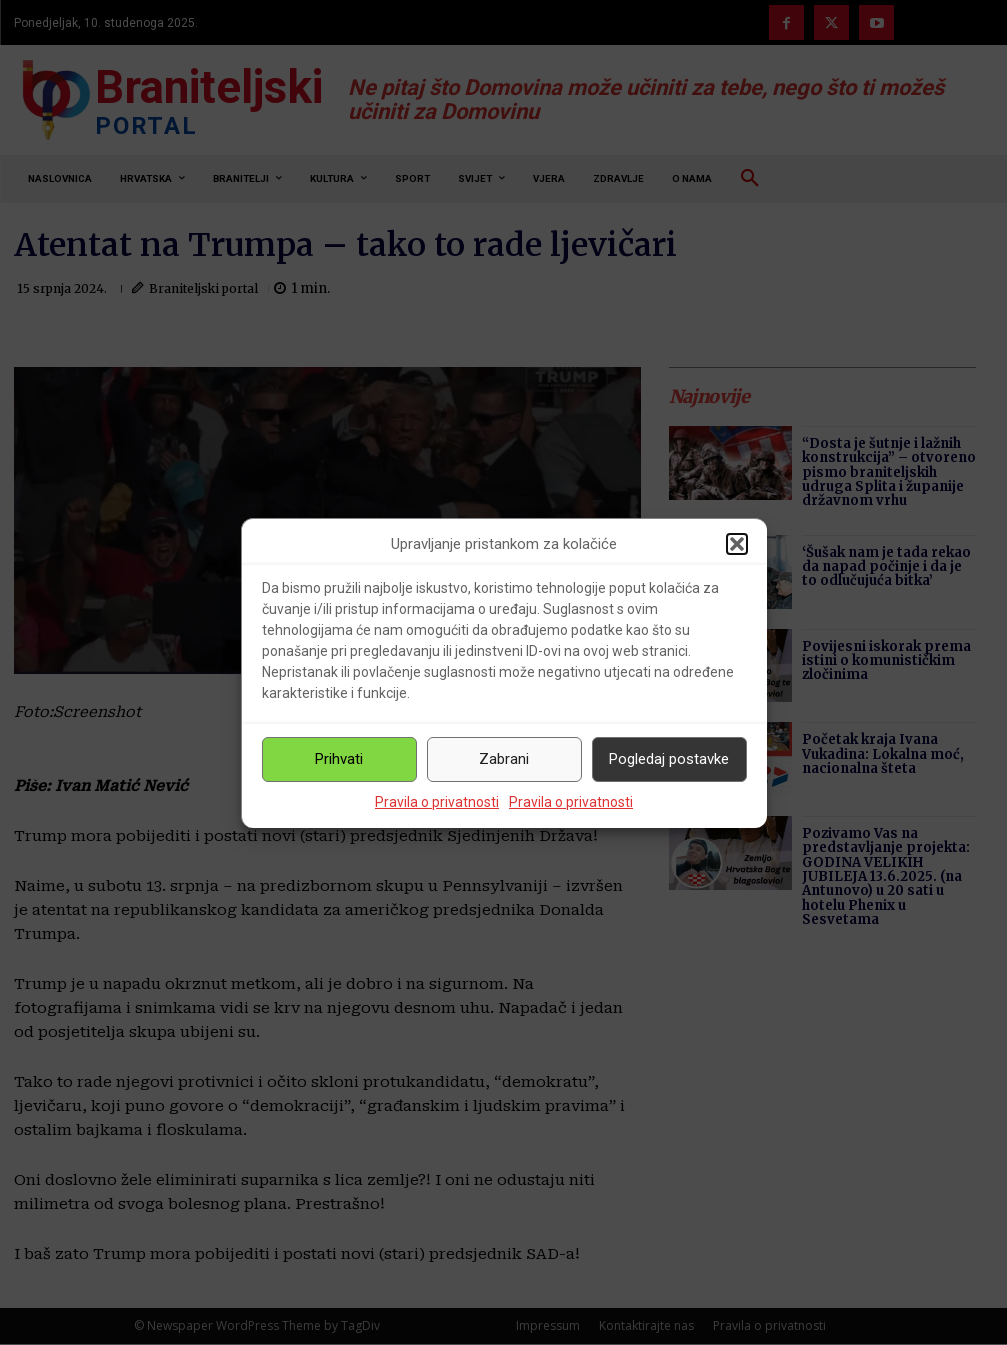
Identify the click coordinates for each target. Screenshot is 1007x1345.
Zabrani (504, 759)
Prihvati (339, 759)
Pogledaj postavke (669, 759)
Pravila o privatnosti (437, 802)
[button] (737, 544)
